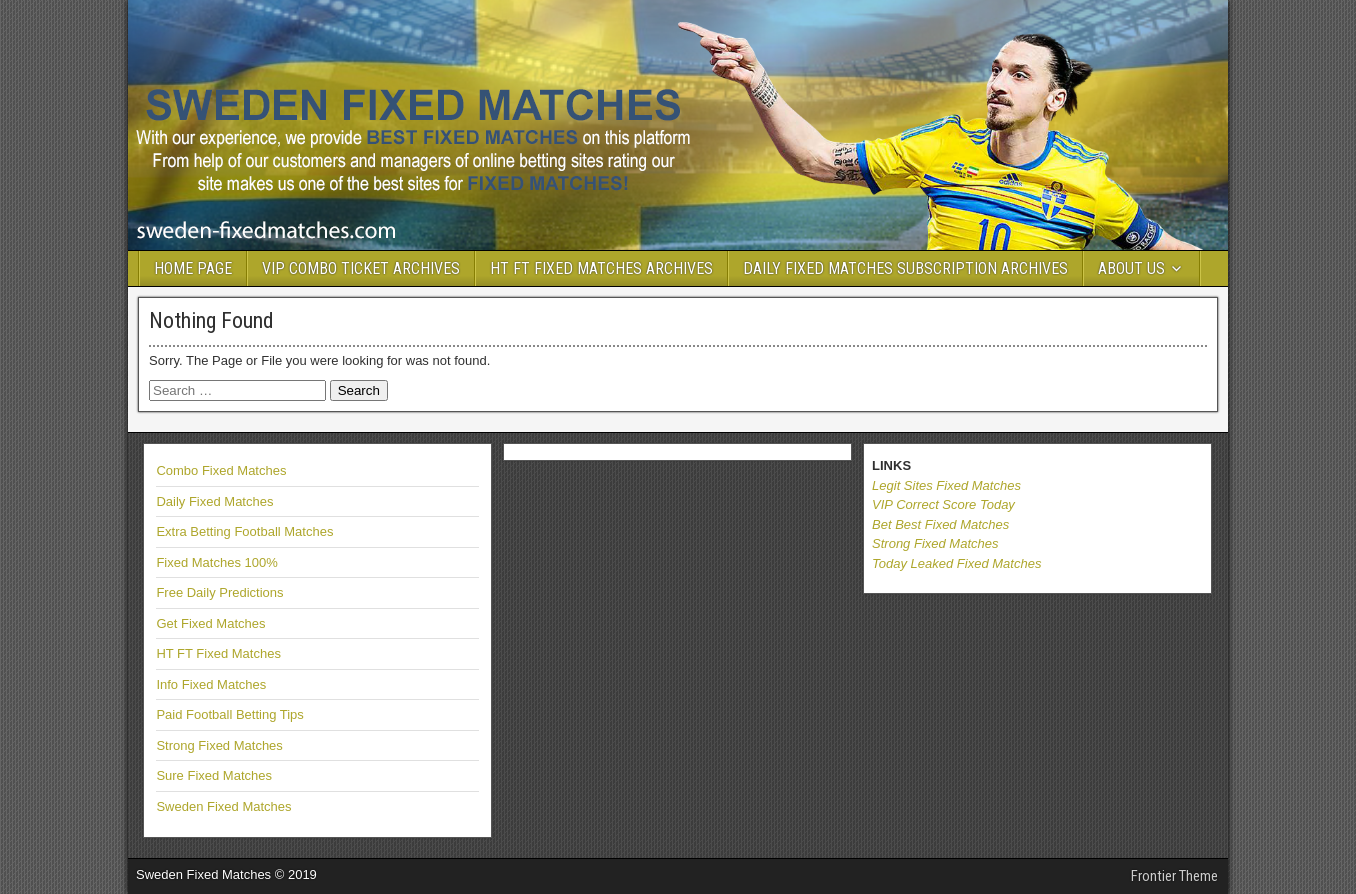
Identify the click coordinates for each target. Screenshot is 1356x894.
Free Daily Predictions (219, 592)
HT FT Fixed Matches (218, 653)
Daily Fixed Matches (214, 501)
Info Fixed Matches (211, 684)
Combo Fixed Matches (221, 470)
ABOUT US (1131, 268)
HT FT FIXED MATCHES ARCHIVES (601, 268)
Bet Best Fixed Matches (940, 524)
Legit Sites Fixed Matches (946, 485)
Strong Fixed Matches (219, 745)
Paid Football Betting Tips (229, 714)
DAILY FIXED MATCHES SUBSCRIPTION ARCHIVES (905, 268)
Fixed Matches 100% (216, 562)
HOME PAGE (193, 268)
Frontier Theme (1174, 876)
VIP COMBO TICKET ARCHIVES (361, 268)
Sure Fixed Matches (214, 775)
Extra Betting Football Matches (244, 531)
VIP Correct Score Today (943, 504)
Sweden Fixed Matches (223, 806)
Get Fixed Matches (210, 623)
